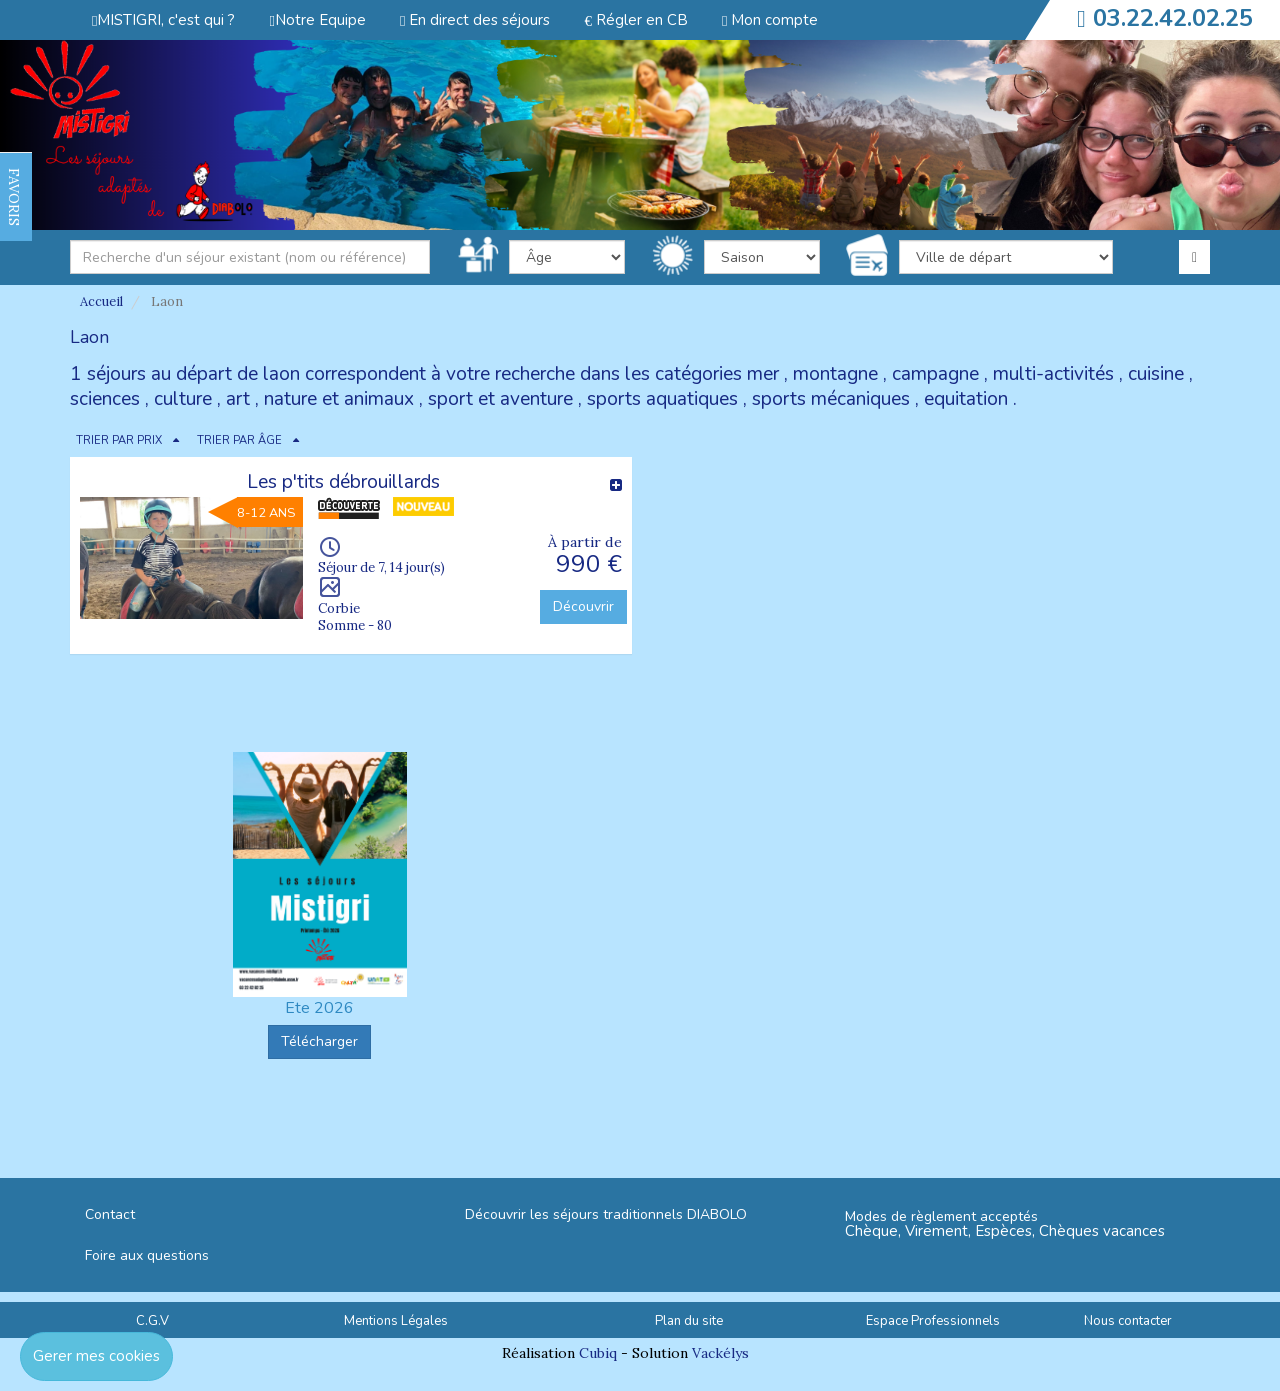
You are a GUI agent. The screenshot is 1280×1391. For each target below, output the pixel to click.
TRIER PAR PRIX (119, 440)
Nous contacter (1128, 1321)
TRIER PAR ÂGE (239, 440)
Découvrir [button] (583, 606)
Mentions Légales (396, 1321)
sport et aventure (500, 399)
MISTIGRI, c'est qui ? (163, 20)
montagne (835, 374)
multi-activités (1053, 374)
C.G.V (152, 1321)
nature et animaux (339, 399)
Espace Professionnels (933, 1321)
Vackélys (720, 1353)
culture (183, 399)
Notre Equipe (317, 20)
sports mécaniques (831, 399)
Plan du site (689, 1321)
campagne (935, 374)
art (238, 399)
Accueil (101, 301)
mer (763, 374)
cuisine (1156, 374)
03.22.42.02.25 (1173, 18)
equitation (966, 399)
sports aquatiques (662, 399)
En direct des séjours (475, 20)
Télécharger (319, 1041)
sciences (105, 399)
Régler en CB (636, 20)
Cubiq (598, 1353)
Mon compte (770, 20)
